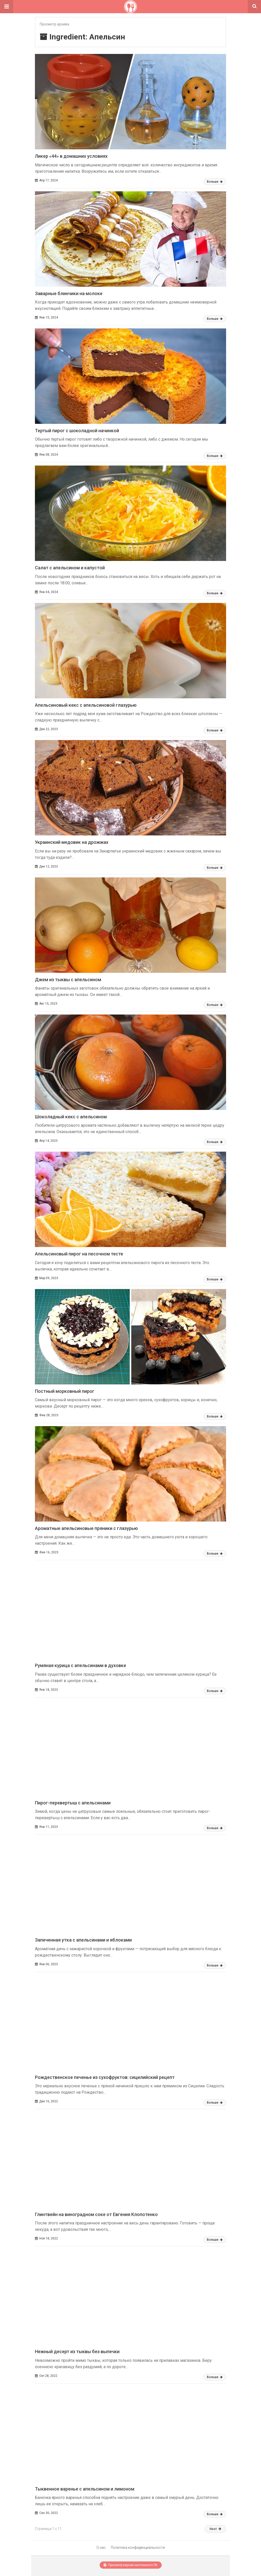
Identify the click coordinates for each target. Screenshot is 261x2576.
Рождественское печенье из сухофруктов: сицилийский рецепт (105, 2077)
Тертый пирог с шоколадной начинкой (77, 430)
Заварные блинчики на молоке (68, 293)
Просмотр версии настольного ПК (131, 2565)
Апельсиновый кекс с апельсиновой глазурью (86, 705)
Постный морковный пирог (64, 1391)
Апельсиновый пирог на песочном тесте (79, 1253)
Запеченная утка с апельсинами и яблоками (83, 1940)
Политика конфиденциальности (138, 2547)
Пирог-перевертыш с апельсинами (73, 1802)
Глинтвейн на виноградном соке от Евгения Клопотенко (96, 2214)
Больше (215, 181)
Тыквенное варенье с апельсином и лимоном (84, 2489)
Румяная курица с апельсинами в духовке (80, 1665)
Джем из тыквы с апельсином (68, 979)
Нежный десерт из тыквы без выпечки (77, 2351)
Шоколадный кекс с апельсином (71, 1116)
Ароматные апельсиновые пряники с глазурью (86, 1528)
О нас (101, 2547)
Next (215, 2529)
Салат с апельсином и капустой (70, 567)
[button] (6, 6)
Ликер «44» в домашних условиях (71, 156)
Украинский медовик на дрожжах (71, 842)
